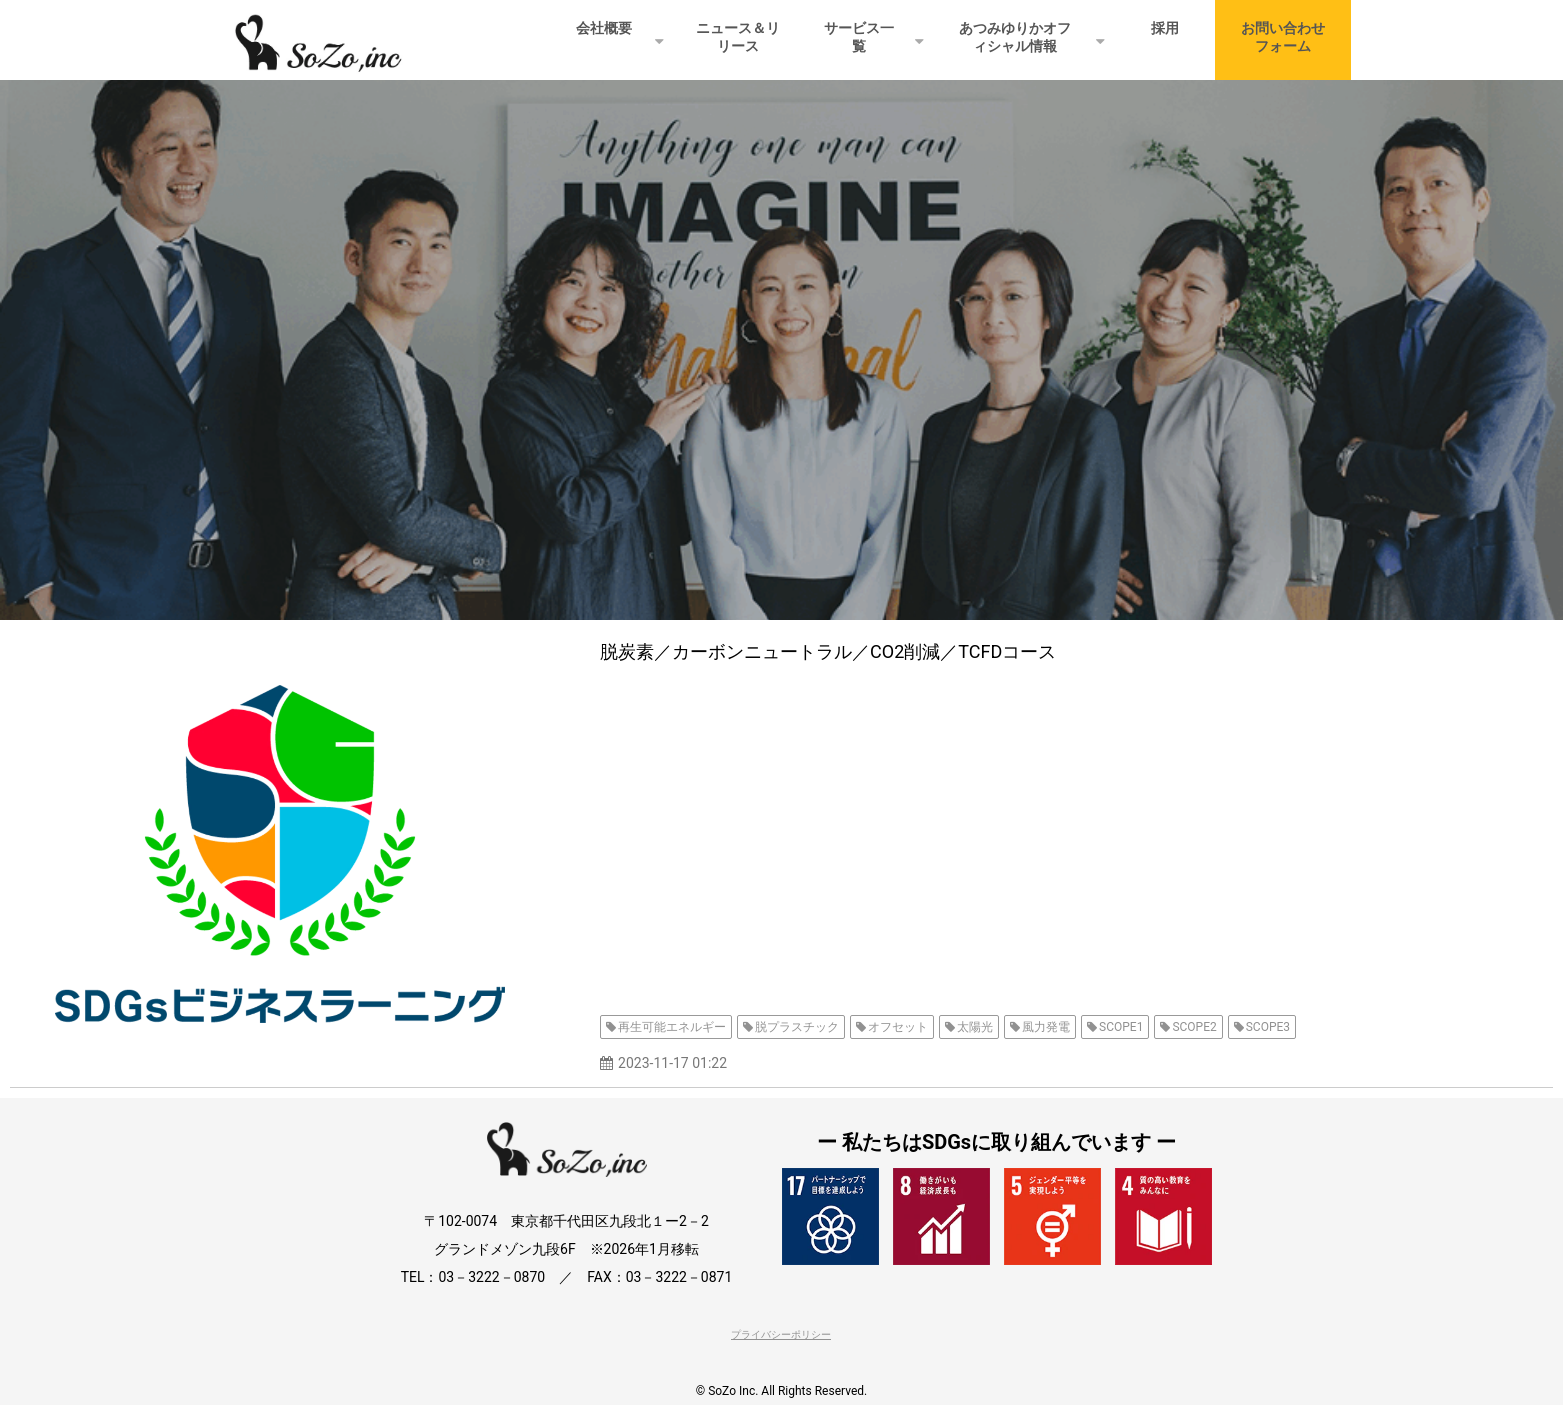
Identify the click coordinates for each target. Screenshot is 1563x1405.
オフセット (898, 1027)
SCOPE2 (1194, 1027)
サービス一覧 (859, 37)
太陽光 (975, 1027)
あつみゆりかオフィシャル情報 (1015, 37)
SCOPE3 (1268, 1027)
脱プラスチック (797, 1027)
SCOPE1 (1121, 1027)
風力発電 (1046, 1027)
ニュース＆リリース (738, 37)
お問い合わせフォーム (1283, 37)
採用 (1165, 28)
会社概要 (604, 28)
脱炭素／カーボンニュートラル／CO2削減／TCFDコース (828, 651)
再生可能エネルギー (672, 1027)
